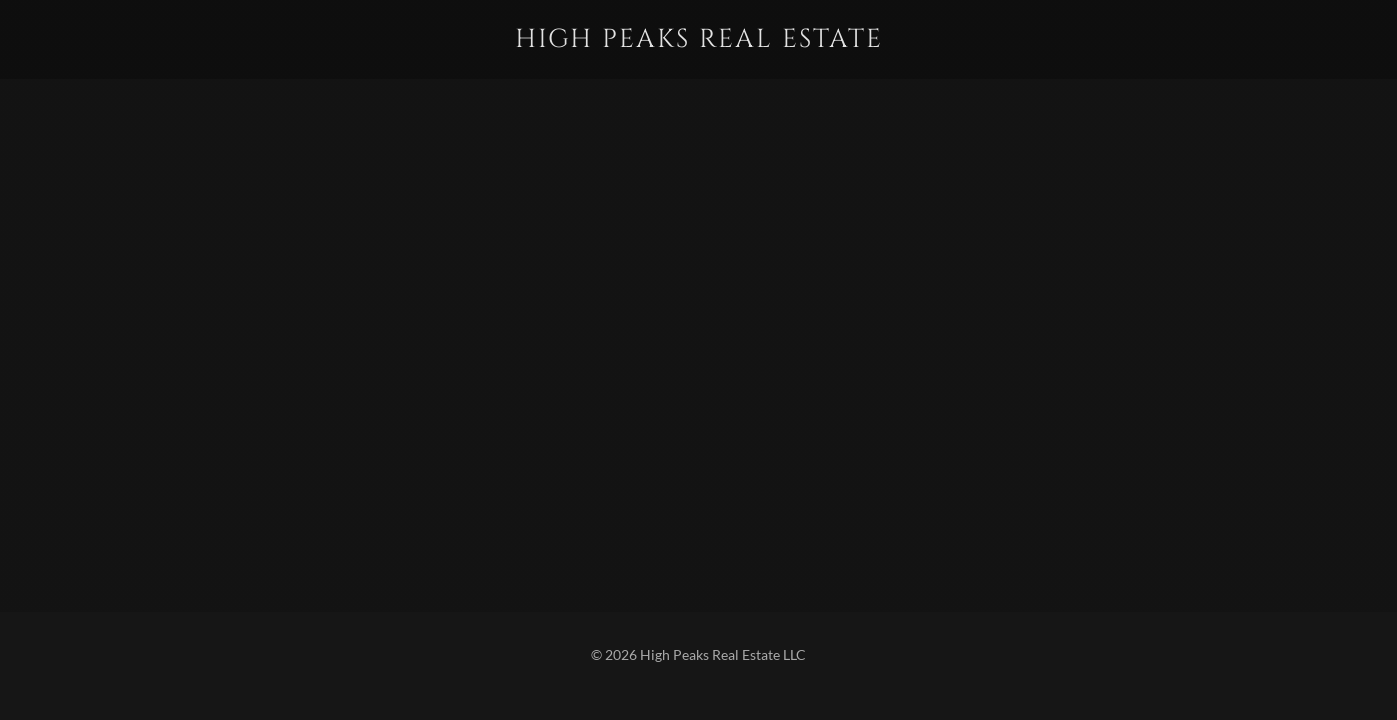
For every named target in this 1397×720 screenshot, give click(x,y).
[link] (698, 40)
